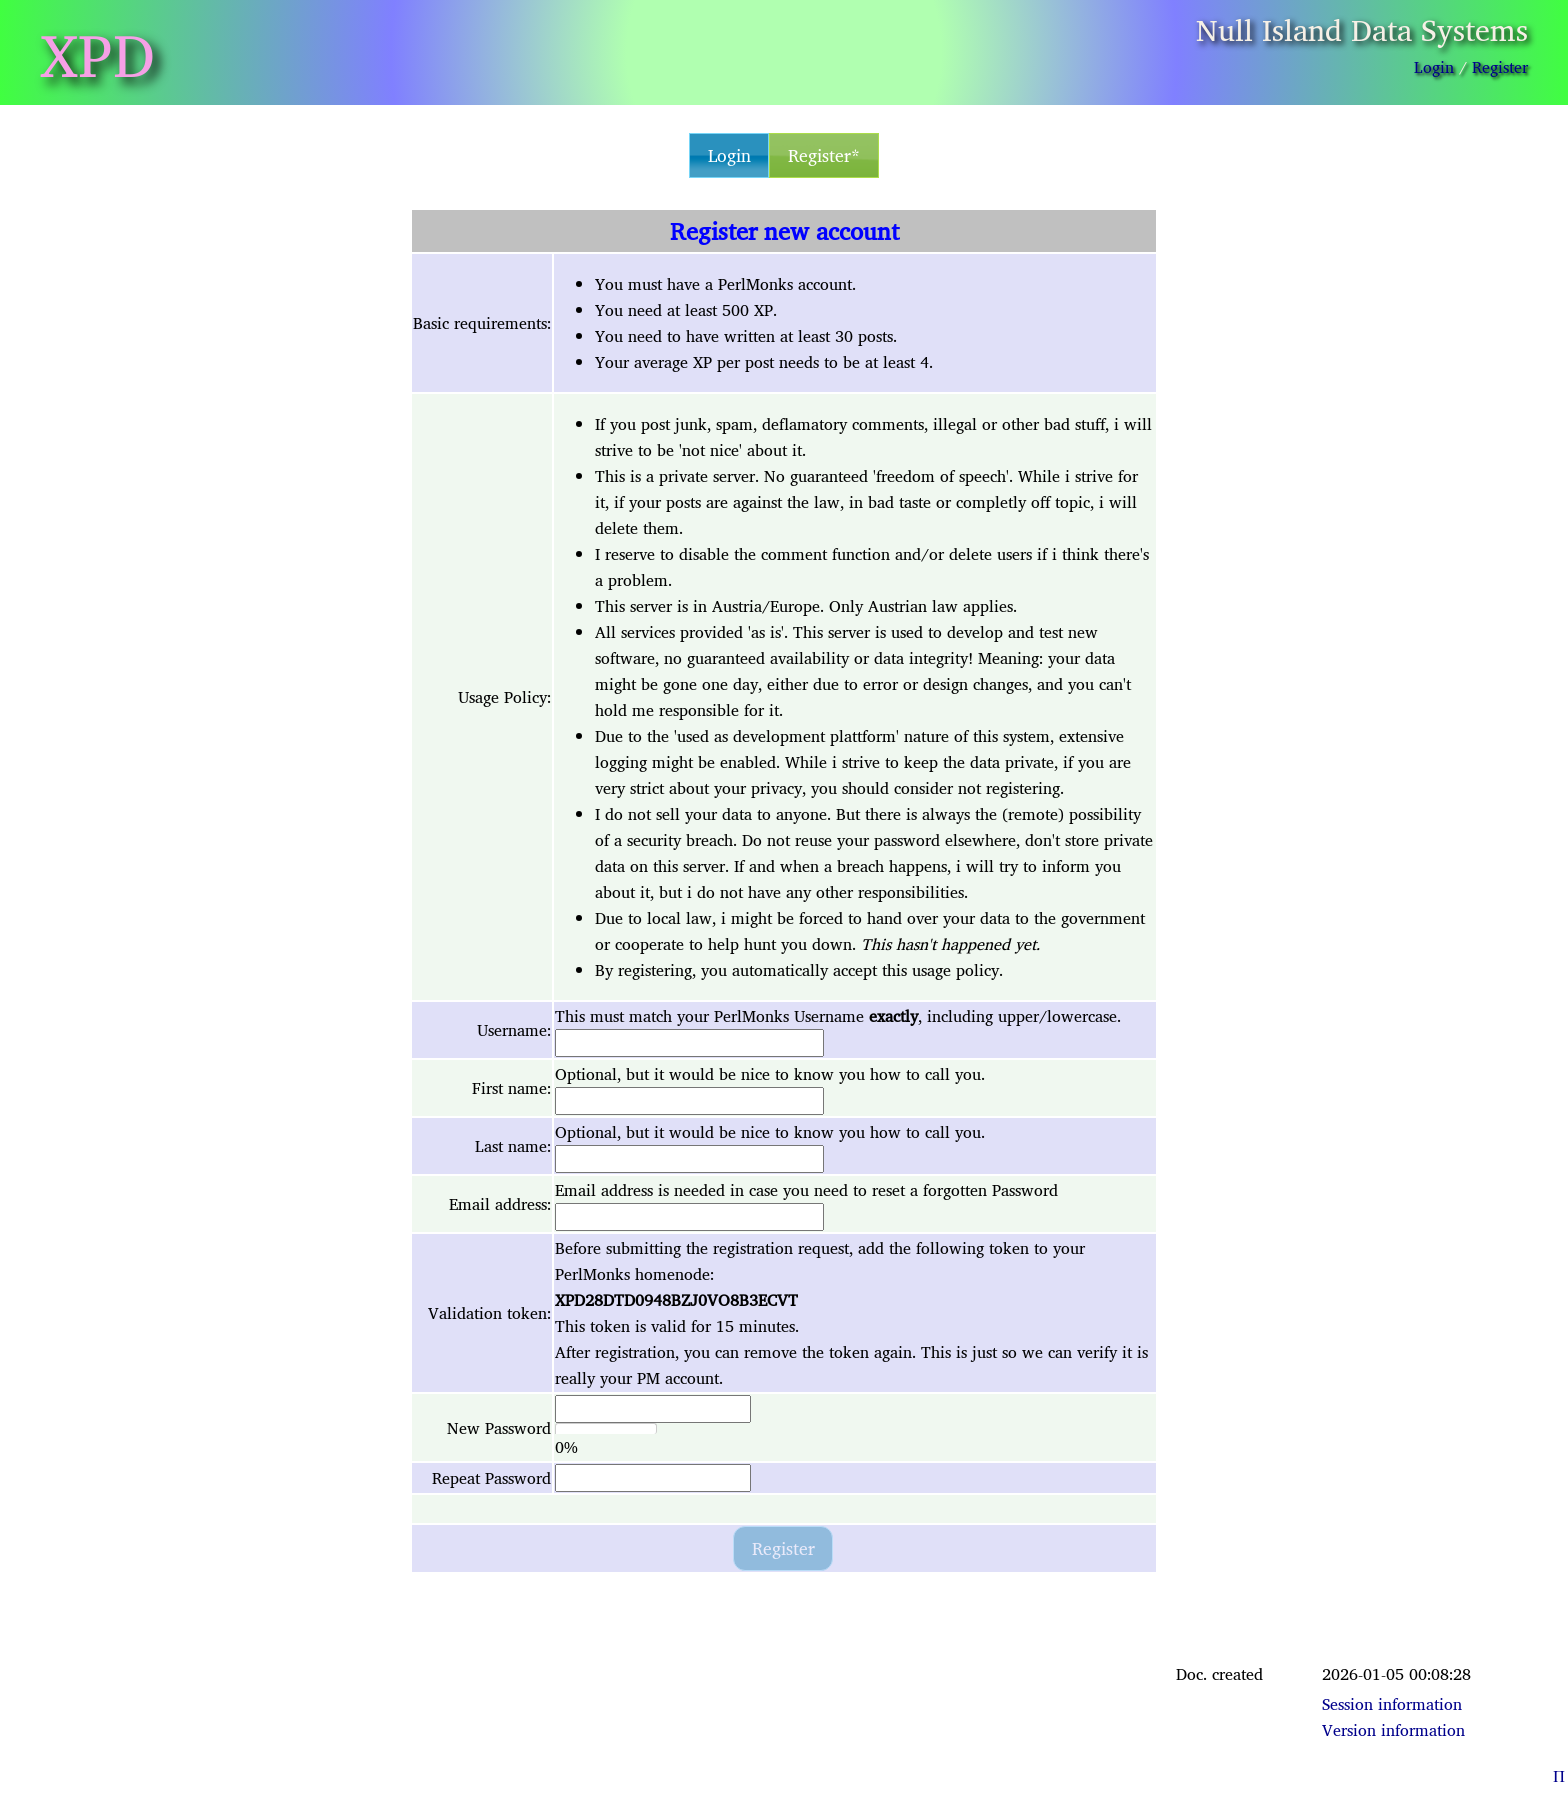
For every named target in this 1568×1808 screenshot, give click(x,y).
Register (1500, 67)
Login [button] (729, 155)
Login (1434, 67)
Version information (1393, 1730)
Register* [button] (824, 155)
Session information (1392, 1704)
